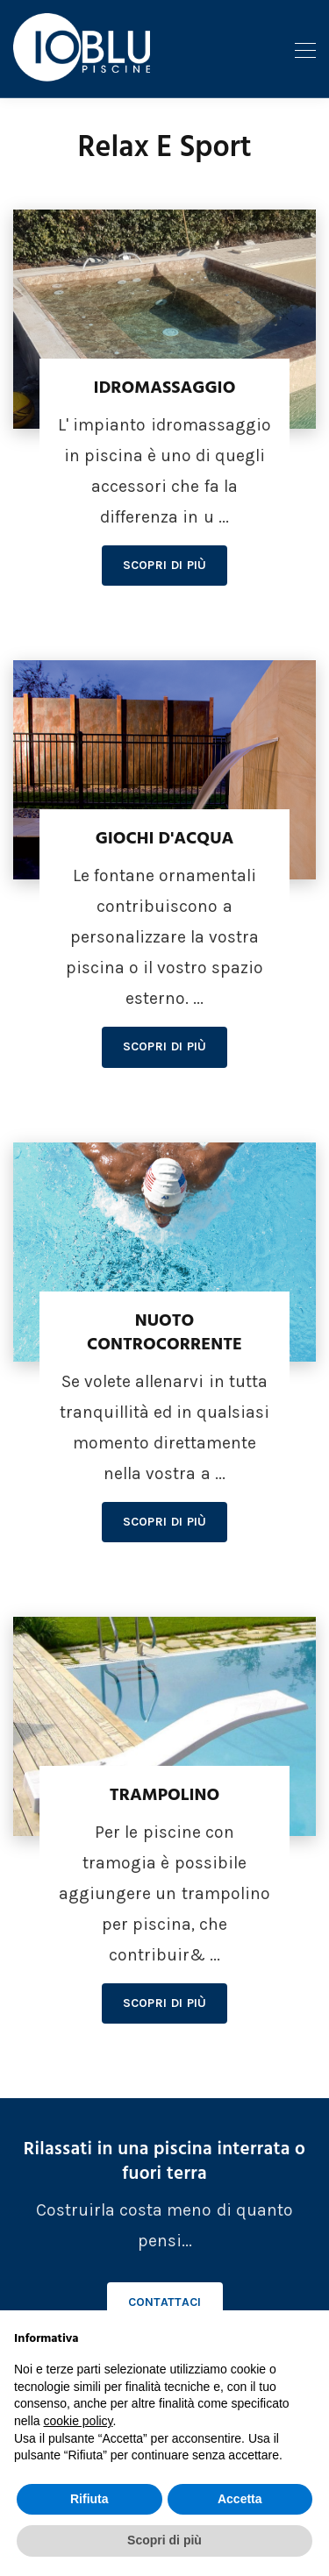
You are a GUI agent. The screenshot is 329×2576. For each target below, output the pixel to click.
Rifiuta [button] (89, 2499)
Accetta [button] (240, 2499)
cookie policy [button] (77, 2421)
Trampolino (164, 1796)
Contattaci (165, 2302)
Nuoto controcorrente (164, 1333)
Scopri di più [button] (164, 2540)
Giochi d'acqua (165, 839)
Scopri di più (165, 565)
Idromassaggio (165, 388)
